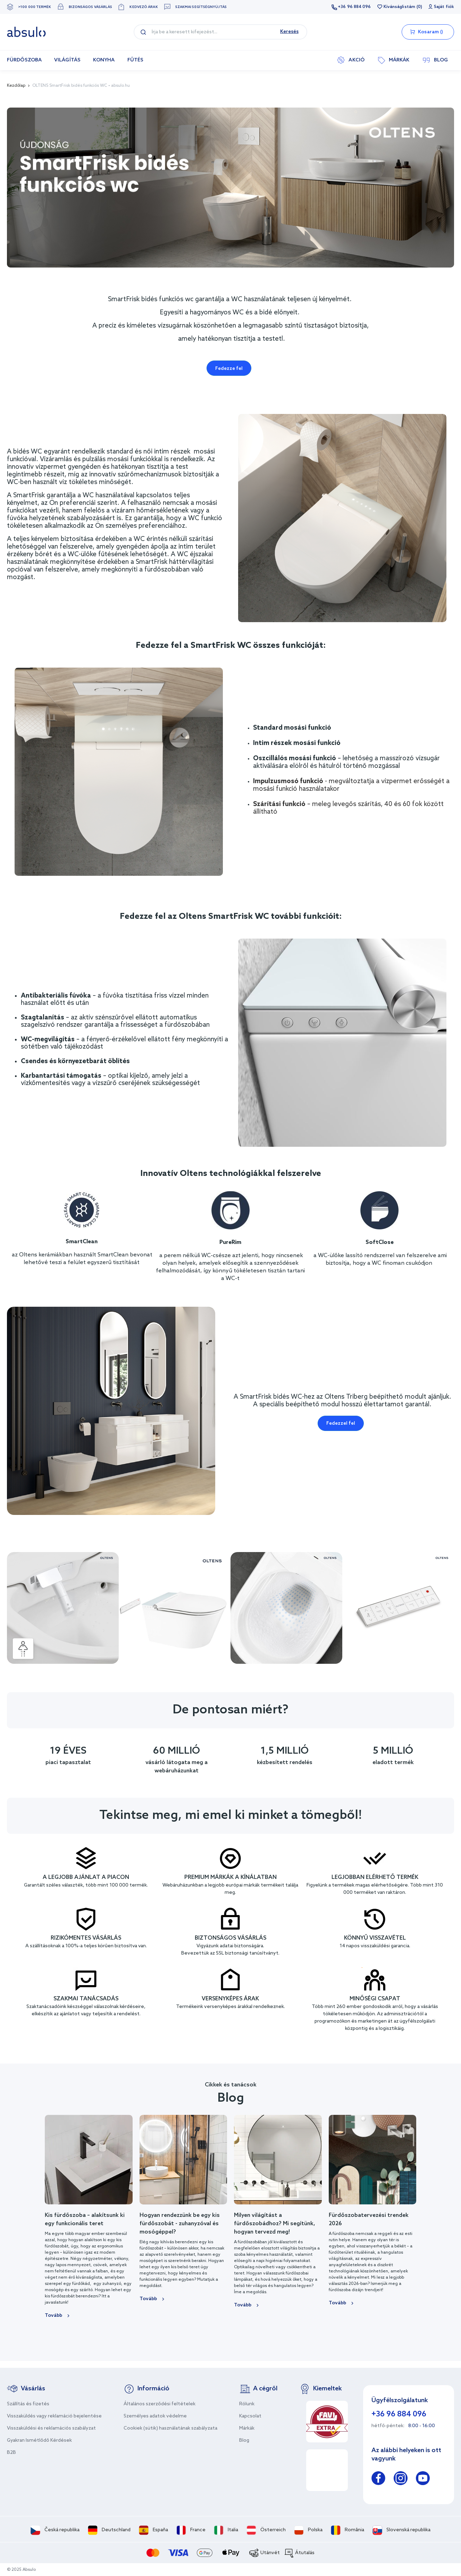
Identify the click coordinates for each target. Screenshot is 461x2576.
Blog (244, 2440)
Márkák (246, 2428)
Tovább (53, 2316)
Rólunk (246, 2404)
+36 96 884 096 (354, 7)
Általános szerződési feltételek (159, 2404)
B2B (11, 2453)
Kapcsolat (250, 2416)
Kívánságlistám (399, 6)
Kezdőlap (16, 85)
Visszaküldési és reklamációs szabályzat (51, 2428)
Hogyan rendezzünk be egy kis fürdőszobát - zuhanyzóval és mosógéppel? (180, 2223)
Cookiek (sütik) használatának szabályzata (170, 2428)
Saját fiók (444, 7)
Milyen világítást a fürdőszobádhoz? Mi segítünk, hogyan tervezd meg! (274, 2223)
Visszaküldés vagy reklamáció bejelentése (54, 2416)
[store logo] (26, 32)
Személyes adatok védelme (155, 2416)
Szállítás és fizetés (28, 2404)
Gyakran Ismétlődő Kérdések (39, 2440)
